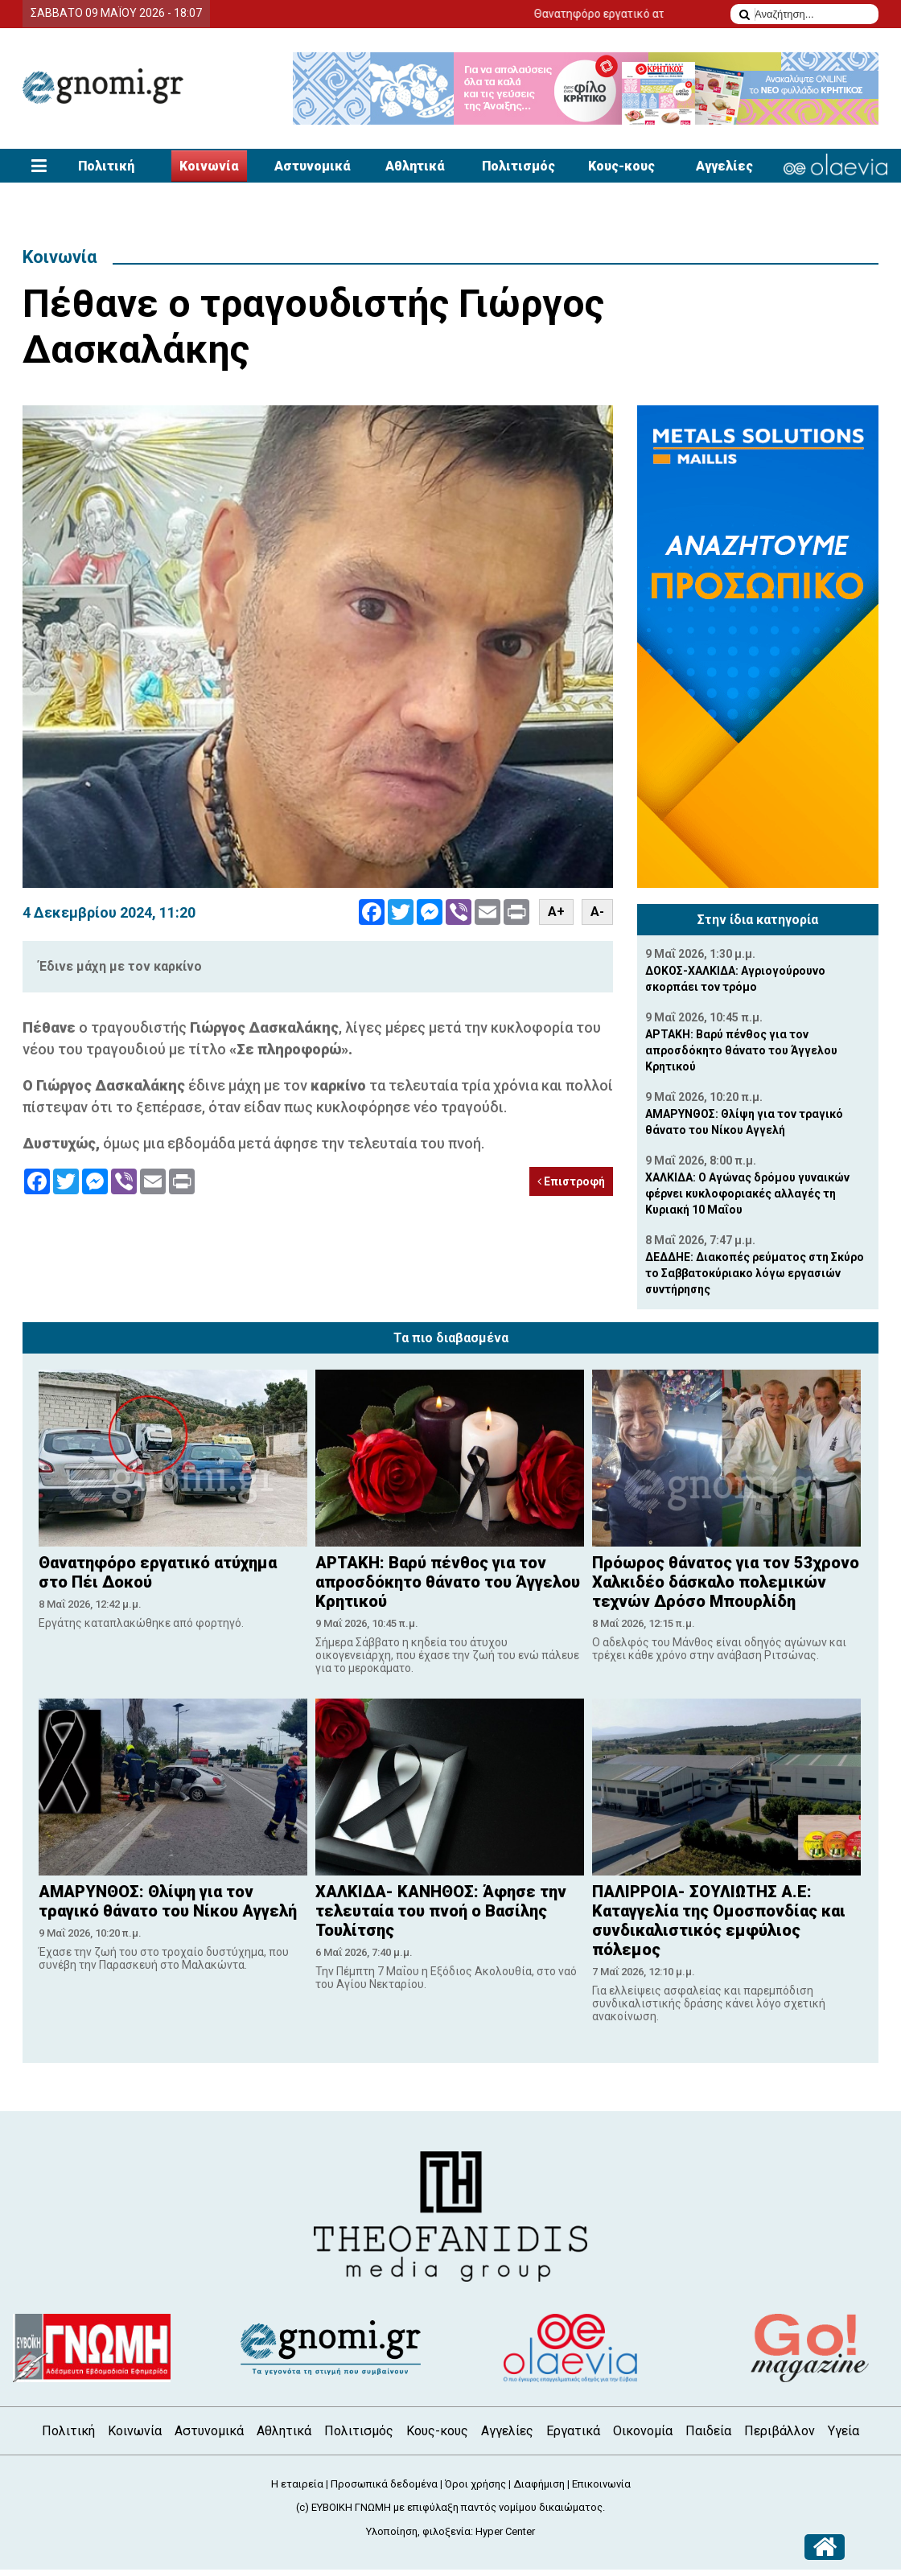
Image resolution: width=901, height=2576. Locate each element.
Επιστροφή (571, 1181)
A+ (556, 911)
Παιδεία (708, 2430)
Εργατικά (573, 2430)
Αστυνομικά (312, 166)
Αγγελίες (724, 166)
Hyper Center (505, 2531)
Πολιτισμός (518, 166)
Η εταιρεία (297, 2484)
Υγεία (843, 2430)
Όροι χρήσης (475, 2484)
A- (597, 911)
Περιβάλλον (779, 2430)
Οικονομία (643, 2430)
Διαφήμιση (539, 2484)
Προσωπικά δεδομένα (384, 2484)
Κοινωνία (209, 166)
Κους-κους (621, 166)
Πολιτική (106, 166)
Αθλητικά (415, 166)
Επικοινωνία (601, 2484)
